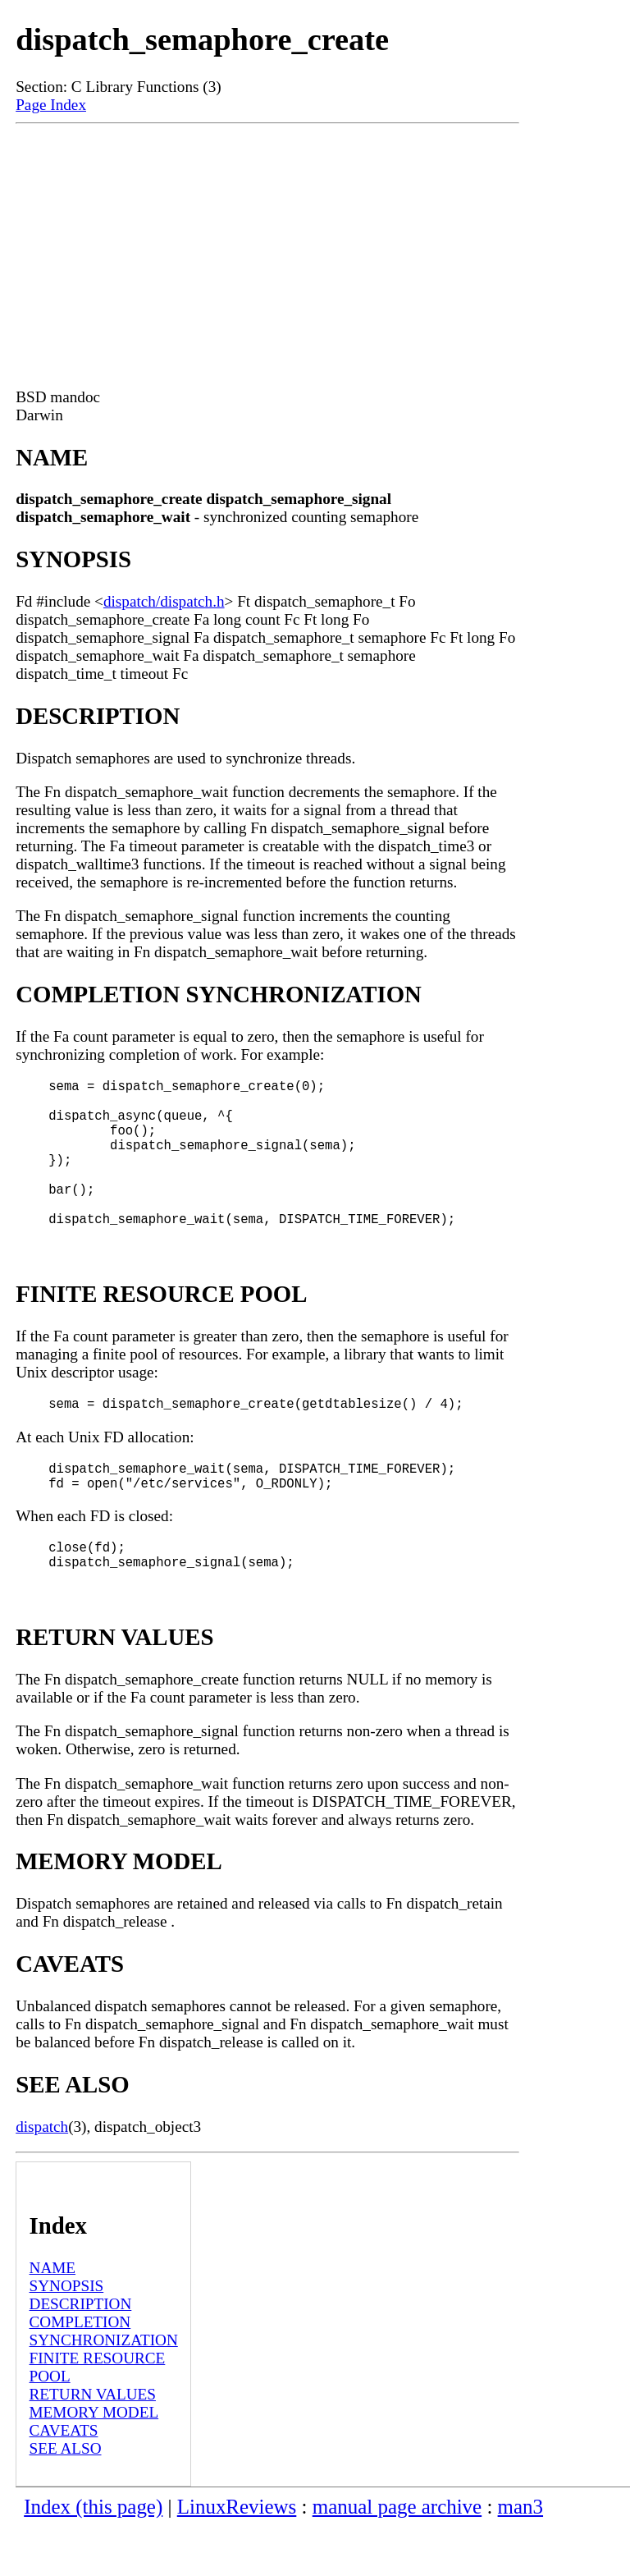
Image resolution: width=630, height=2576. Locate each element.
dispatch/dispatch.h (164, 601)
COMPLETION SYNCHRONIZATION (104, 2380)
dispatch (42, 2175)
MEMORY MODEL (94, 2461)
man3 (520, 2556)
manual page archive (397, 2556)
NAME (53, 2317)
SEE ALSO (66, 2497)
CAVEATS (64, 2479)
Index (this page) (93, 2556)
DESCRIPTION (81, 2353)
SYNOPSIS (67, 2335)
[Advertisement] (267, 247)
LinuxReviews (237, 2556)
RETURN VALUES (93, 2443)
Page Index (51, 104)
